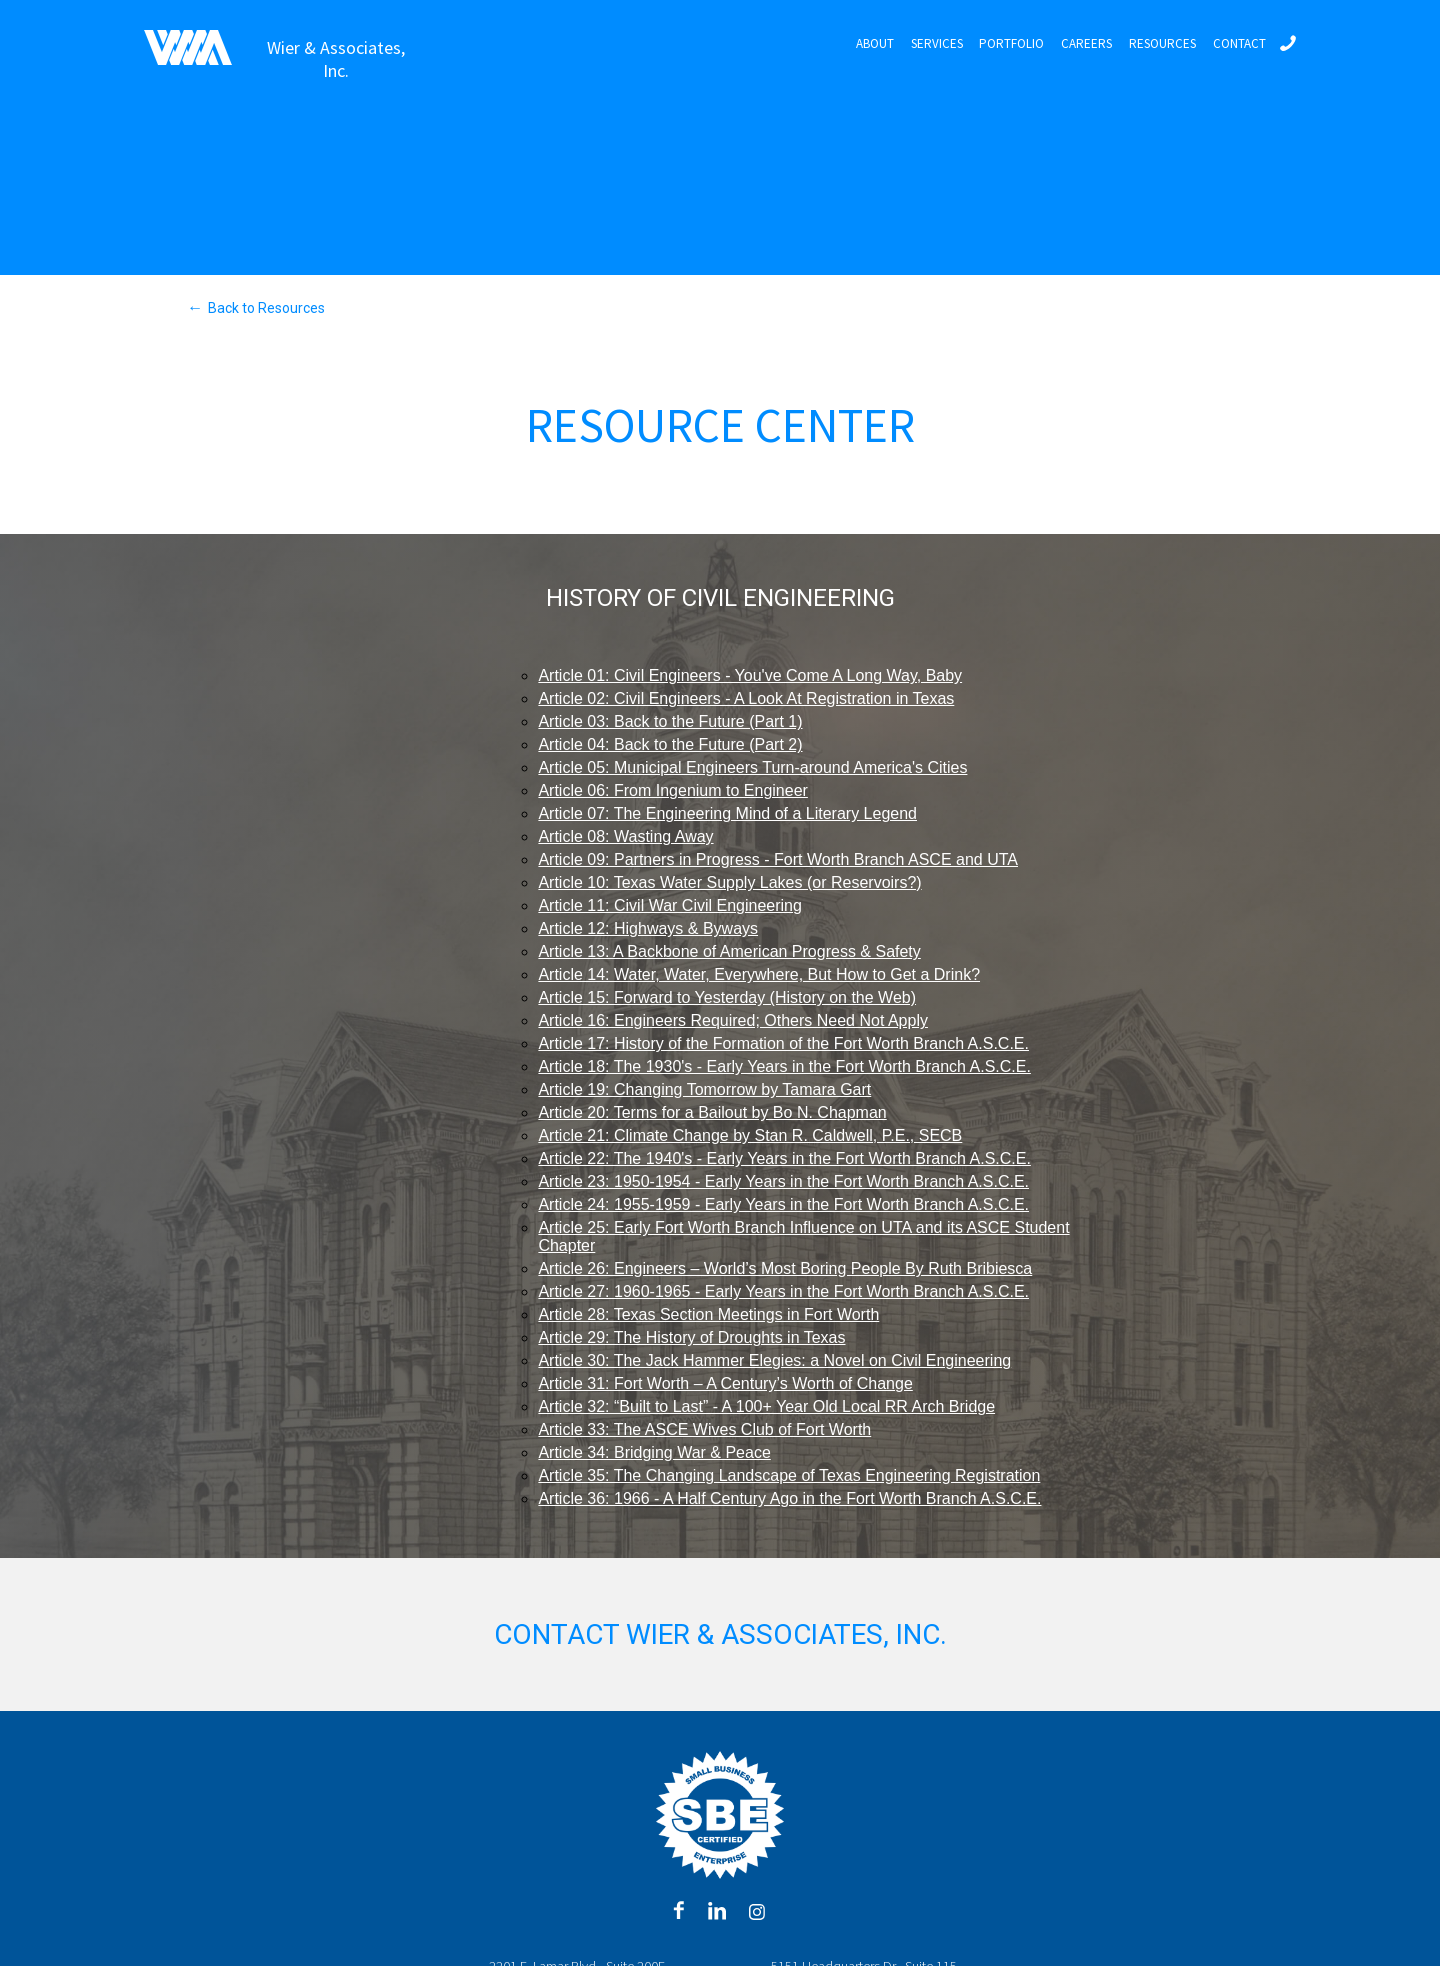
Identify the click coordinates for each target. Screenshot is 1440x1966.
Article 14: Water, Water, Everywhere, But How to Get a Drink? (759, 974)
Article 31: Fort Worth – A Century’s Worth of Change (725, 1383)
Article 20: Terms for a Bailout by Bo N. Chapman (712, 1112)
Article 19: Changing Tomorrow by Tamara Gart (704, 1089)
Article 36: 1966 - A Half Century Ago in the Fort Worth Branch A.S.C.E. (789, 1498)
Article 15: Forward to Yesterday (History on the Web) (727, 997)
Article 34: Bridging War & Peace (654, 1452)
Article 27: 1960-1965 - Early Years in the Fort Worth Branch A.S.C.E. (783, 1291)
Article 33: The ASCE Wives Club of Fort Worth (704, 1429)
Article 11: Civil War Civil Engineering (670, 905)
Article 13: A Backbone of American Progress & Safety (729, 951)
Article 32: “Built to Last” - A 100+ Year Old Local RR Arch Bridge (766, 1406)
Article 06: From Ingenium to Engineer (672, 790)
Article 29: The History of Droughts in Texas (691, 1337)
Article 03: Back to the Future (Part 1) (670, 721)
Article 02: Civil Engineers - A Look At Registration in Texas (746, 698)
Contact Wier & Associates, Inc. (720, 1634)
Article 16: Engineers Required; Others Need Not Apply (733, 1020)
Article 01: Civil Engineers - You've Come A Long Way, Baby (750, 675)
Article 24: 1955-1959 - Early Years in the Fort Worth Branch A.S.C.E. (783, 1204)
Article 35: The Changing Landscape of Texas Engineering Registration (789, 1475)
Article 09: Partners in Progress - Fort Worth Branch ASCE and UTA (778, 859)
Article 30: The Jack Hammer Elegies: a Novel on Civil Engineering (774, 1360)
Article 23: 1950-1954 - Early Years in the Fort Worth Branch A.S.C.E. (783, 1181)
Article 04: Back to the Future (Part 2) (670, 744)
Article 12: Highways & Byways (648, 928)
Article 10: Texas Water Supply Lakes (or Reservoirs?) (729, 882)
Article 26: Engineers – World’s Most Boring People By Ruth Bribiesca (785, 1268)
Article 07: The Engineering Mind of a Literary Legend (727, 813)
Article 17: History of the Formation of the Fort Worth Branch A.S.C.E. (783, 1043)
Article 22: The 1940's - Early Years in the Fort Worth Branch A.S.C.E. (784, 1158)
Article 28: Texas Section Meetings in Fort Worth (708, 1314)
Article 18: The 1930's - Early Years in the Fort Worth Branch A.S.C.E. (784, 1066)
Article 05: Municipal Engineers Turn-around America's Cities (752, 767)
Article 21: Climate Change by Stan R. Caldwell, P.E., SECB (750, 1135)
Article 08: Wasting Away (625, 836)
